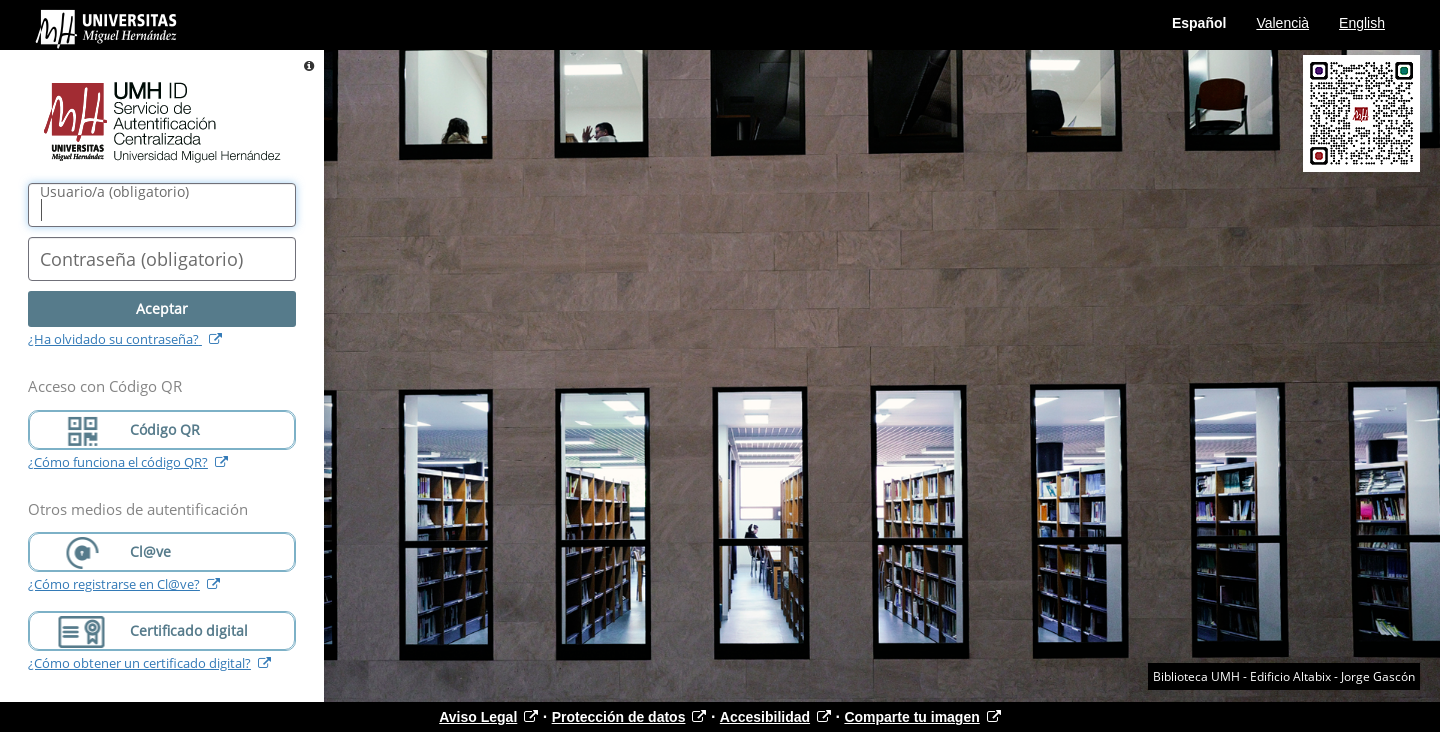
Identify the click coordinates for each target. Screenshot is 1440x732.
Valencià (1282, 23)
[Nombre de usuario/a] (162, 205)
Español (1199, 23)
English (1362, 23)
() (114, 192)
